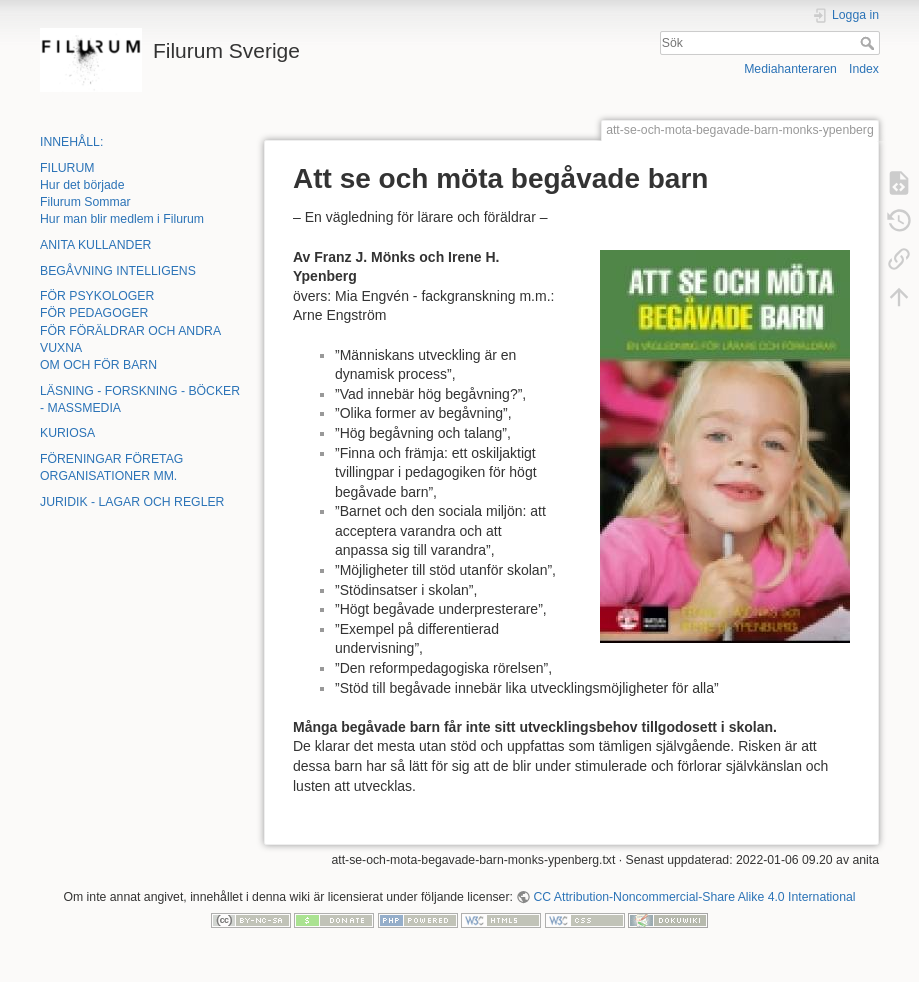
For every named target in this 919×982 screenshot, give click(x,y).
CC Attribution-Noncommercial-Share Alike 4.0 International (694, 897)
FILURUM (67, 168)
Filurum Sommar (85, 202)
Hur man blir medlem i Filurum (122, 219)
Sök (869, 43)
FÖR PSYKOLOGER (97, 296)
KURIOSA (67, 433)
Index (864, 69)
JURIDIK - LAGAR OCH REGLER (132, 502)
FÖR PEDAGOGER (94, 313)
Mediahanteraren (790, 69)
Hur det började (82, 185)
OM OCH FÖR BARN (98, 365)
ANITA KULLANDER (95, 245)
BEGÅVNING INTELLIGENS (118, 271)
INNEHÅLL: (71, 142)
